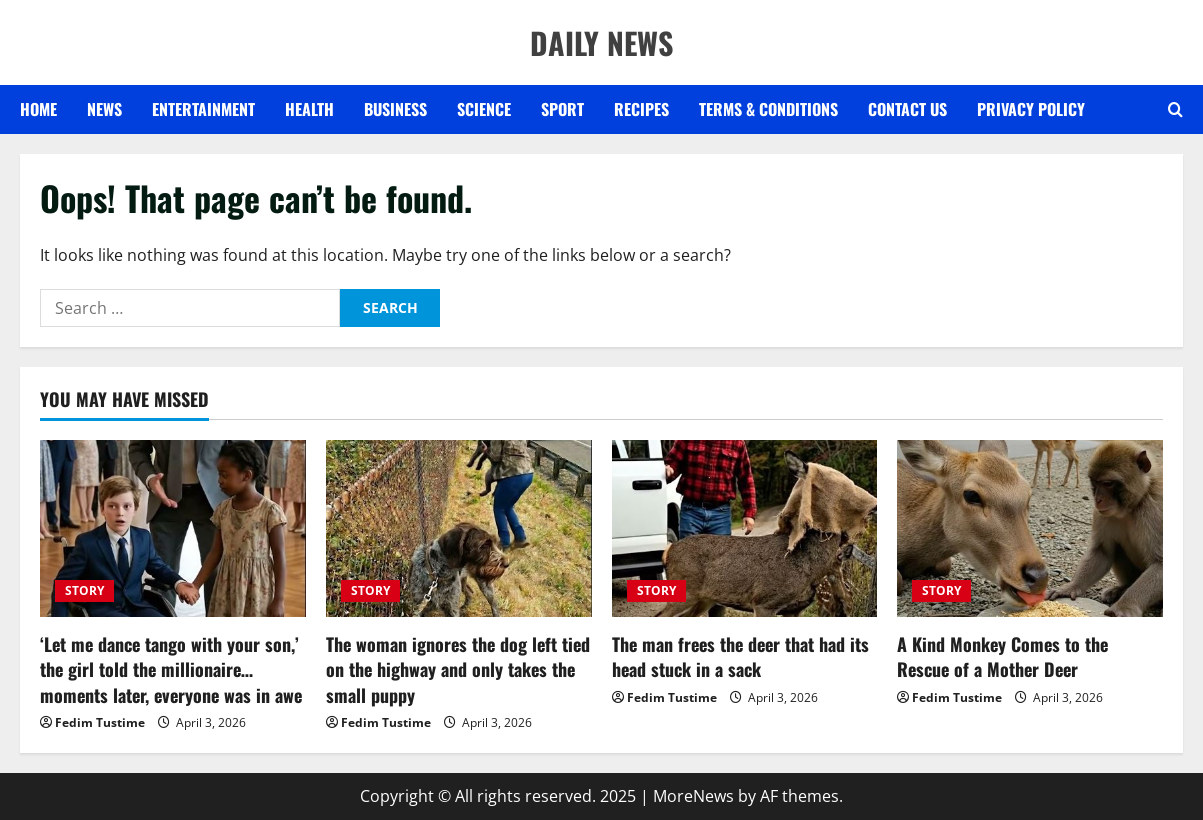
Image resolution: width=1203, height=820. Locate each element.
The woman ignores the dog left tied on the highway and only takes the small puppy (458, 669)
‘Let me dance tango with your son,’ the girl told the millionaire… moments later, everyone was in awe (171, 669)
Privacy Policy (1031, 109)
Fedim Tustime (100, 722)
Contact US (907, 109)
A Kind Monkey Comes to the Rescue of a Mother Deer (1002, 656)
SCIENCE (484, 109)
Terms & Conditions (768, 109)
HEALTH (309, 109)
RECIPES (641, 109)
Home (38, 109)
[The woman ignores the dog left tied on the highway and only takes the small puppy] (459, 528)
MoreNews (693, 796)
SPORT (562, 109)
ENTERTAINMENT (203, 109)
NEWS (104, 109)
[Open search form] (1175, 110)
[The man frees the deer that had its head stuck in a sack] (745, 528)
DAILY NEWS (601, 42)
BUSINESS (395, 109)
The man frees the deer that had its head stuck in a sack (740, 656)
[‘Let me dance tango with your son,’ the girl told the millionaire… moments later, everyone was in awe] (173, 528)
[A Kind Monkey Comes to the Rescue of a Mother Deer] (1030, 528)
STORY (84, 590)
